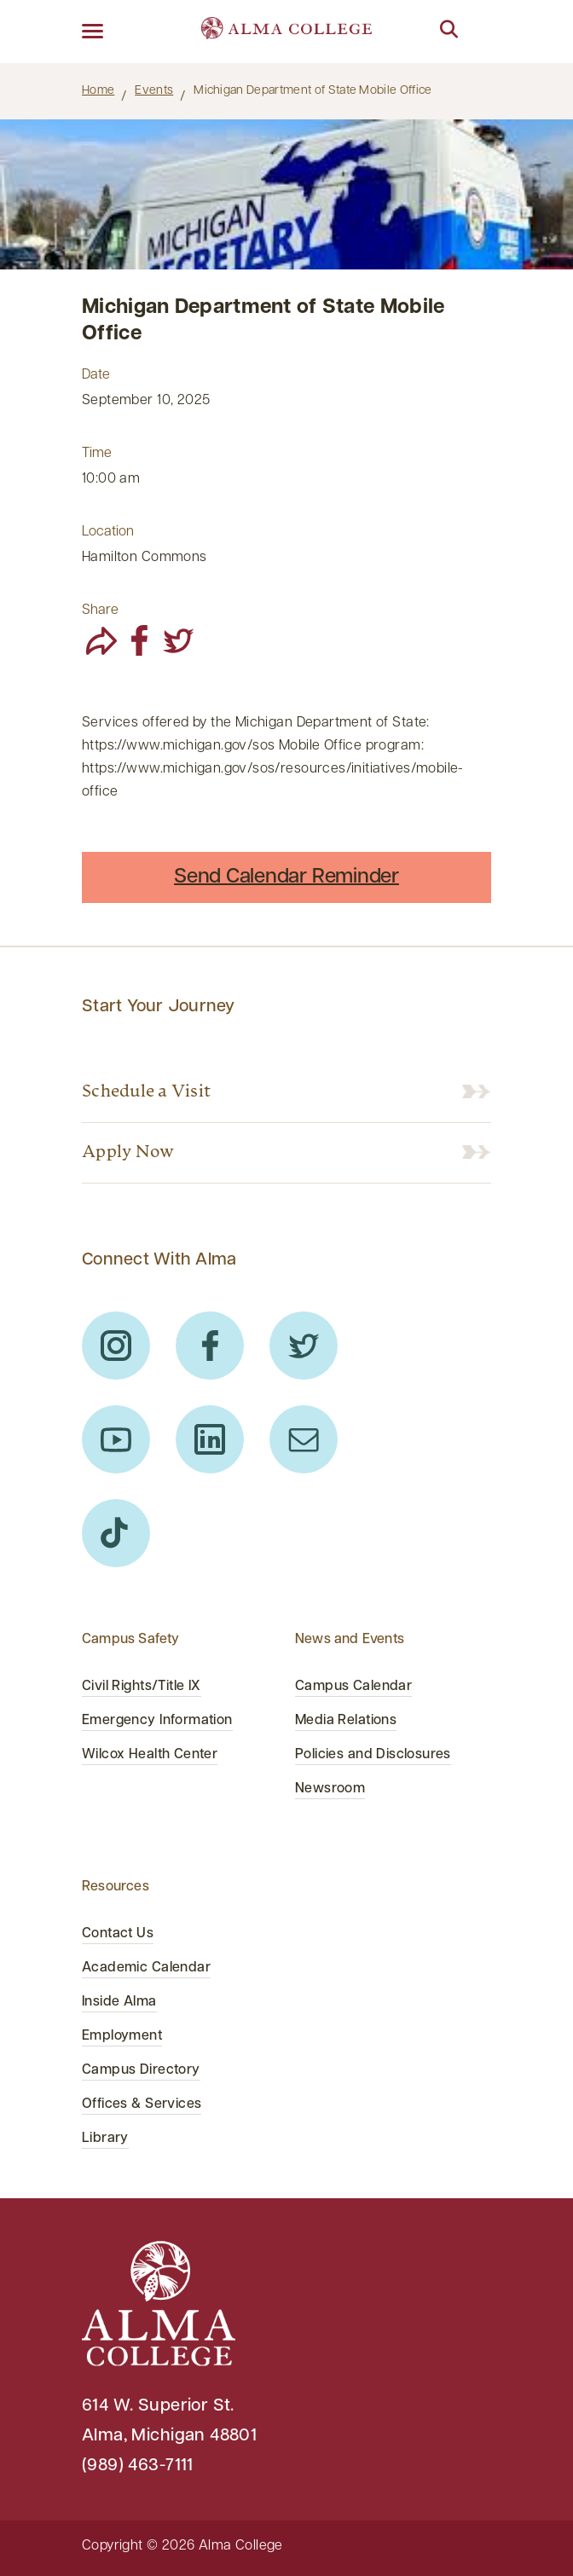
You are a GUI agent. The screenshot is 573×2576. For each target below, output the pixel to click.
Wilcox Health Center (149, 1755)
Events (154, 90)
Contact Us (117, 1934)
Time (97, 453)
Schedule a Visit (146, 1092)
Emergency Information (157, 1721)
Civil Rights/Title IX (141, 1686)
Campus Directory (141, 2070)
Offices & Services (141, 2104)
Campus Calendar (353, 1686)
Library (105, 2138)
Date (96, 375)
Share (100, 610)
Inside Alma (119, 2002)
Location (108, 532)
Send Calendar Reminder (286, 877)
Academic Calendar (146, 1968)
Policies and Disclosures (373, 1755)
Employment (122, 2036)
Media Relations (345, 1721)
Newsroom (330, 1789)
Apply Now (128, 1152)
